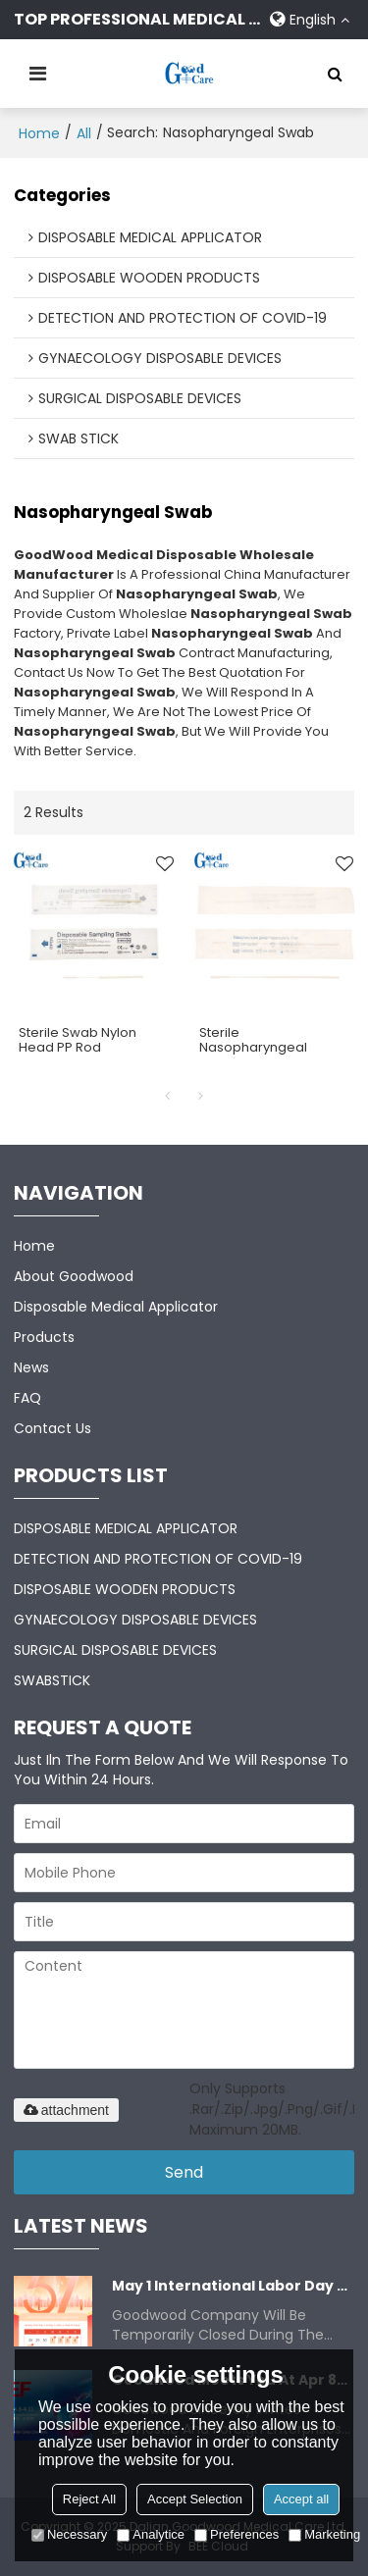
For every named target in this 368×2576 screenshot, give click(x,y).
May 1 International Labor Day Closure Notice (233, 2285)
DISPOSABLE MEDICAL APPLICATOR (125, 1528)
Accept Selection (194, 2499)
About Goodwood (73, 1276)
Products (44, 1337)
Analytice (150, 2534)
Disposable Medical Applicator (116, 1306)
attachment (66, 2110)
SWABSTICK (52, 1680)
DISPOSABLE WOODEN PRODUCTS (125, 1589)
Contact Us (52, 1428)
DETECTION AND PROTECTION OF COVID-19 (158, 1559)
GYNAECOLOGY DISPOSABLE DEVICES (135, 1619)
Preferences (236, 2534)
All (84, 133)
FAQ (27, 1398)
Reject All (89, 2499)
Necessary (69, 2534)
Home (39, 133)
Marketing (324, 2534)
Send (184, 2172)
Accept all (301, 2499)
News (31, 1367)
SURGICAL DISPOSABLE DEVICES (115, 1650)
